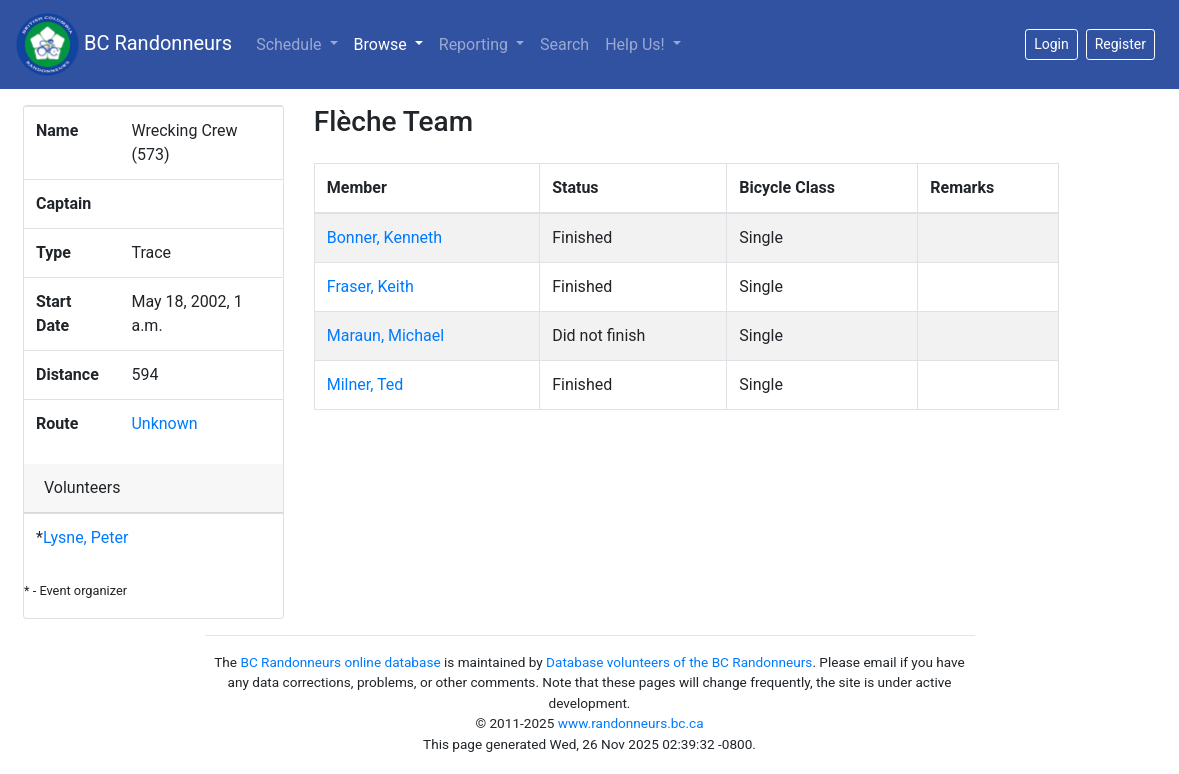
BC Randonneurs (124, 44)
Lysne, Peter (85, 537)
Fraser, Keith (370, 286)
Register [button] (1120, 44)
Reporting (475, 44)
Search (564, 44)
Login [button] (1051, 44)
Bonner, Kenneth (384, 237)
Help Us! (636, 44)
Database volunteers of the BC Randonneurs (679, 662)
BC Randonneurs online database (340, 662)
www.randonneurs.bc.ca (631, 723)
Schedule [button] (290, 44)
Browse (392, 43)
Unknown (164, 423)
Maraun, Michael (385, 335)
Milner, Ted (365, 384)
